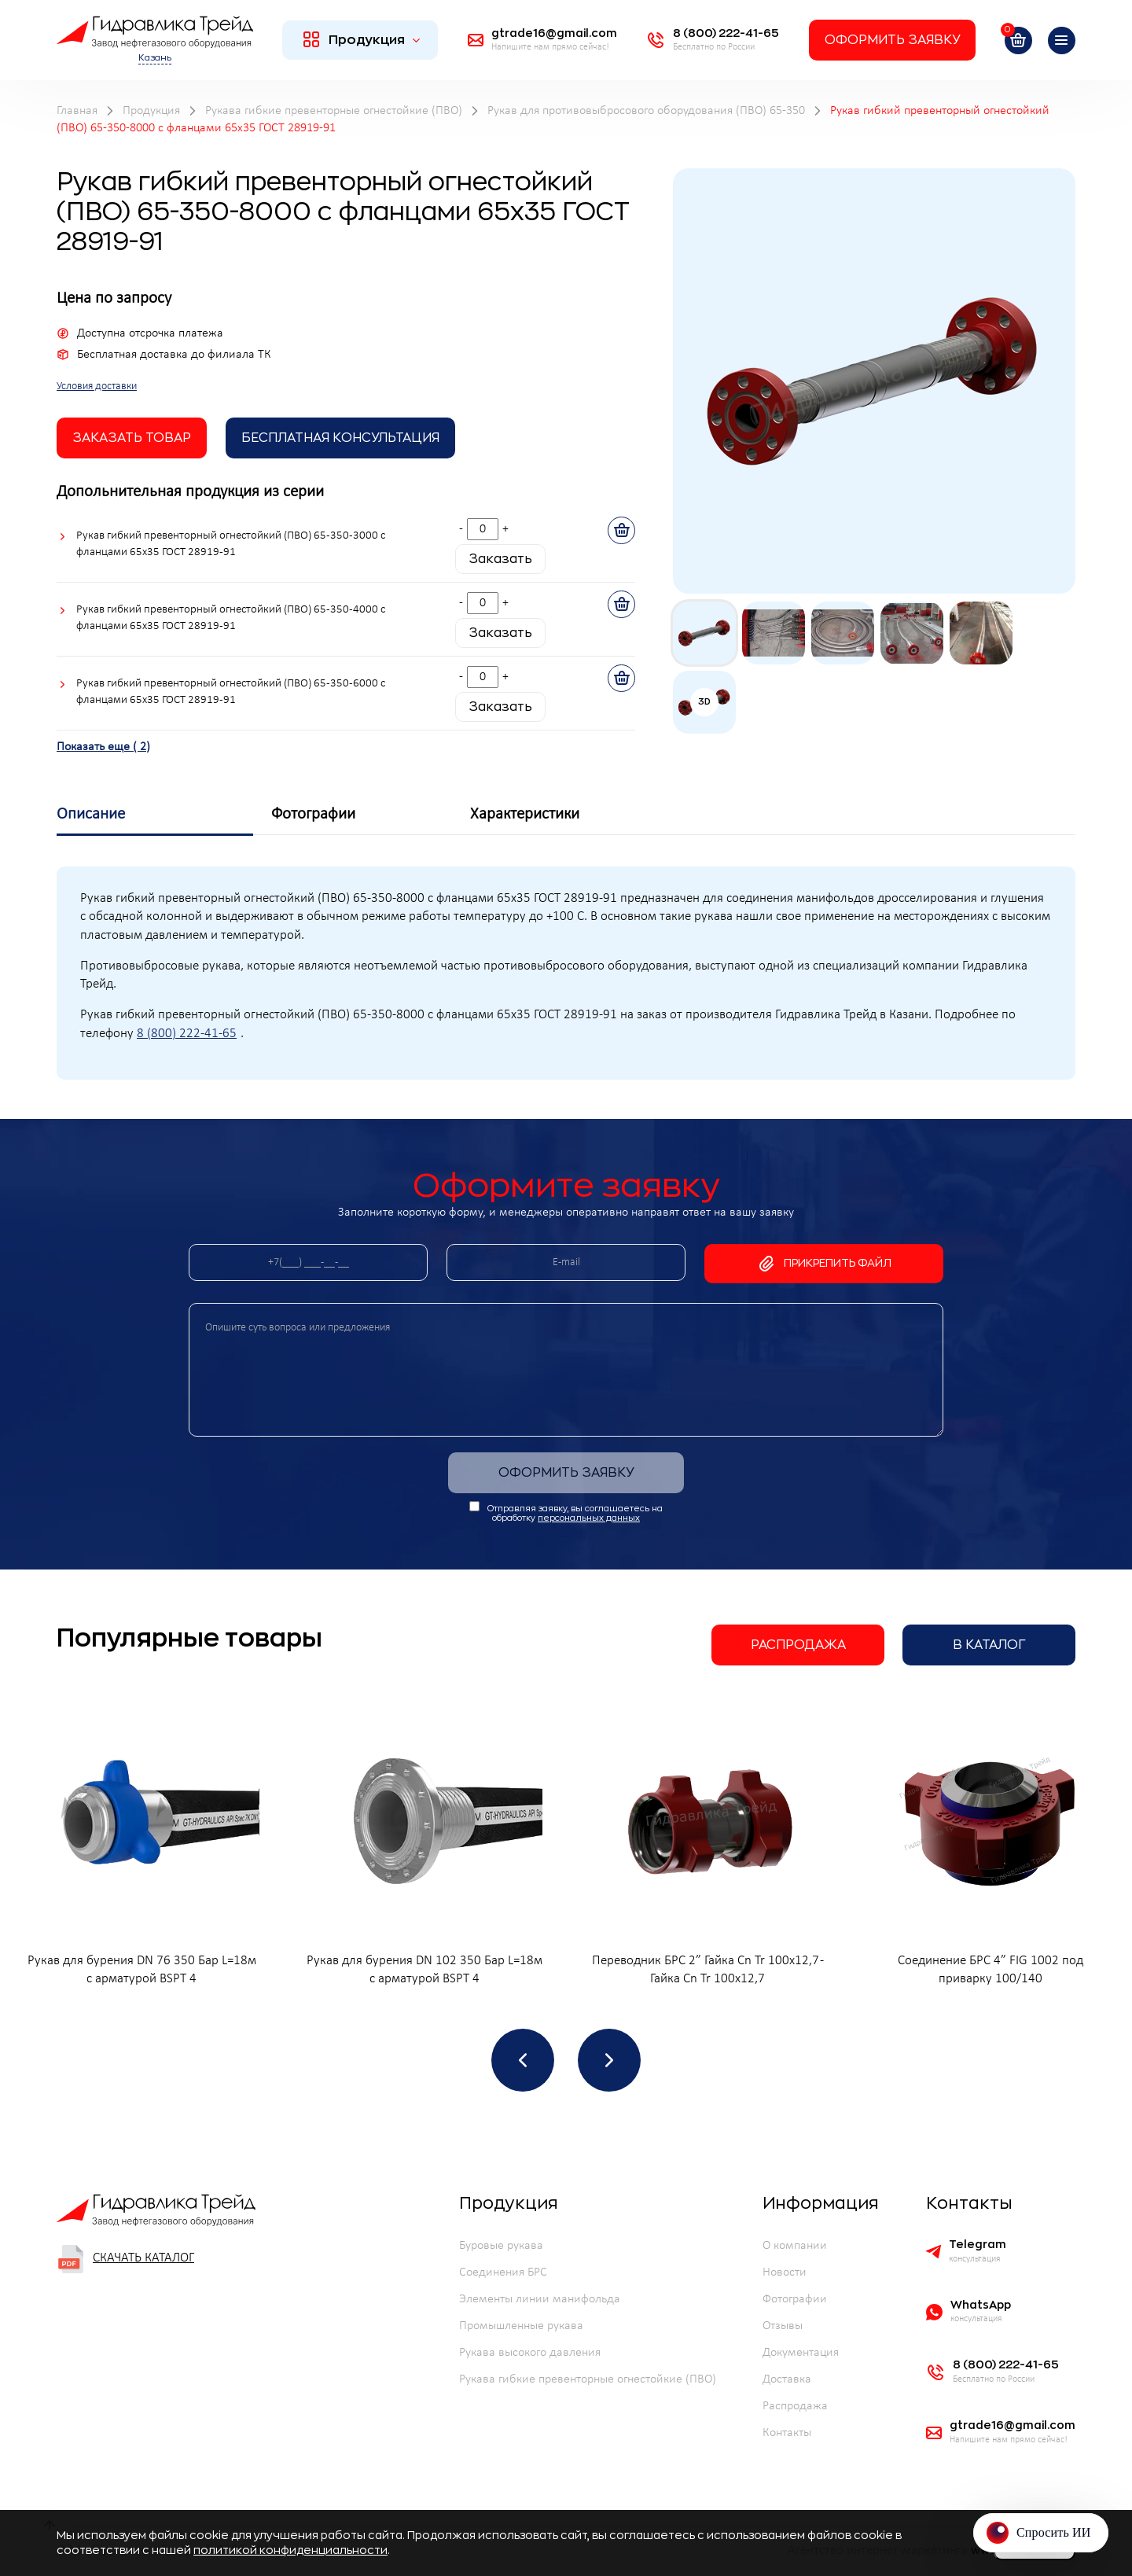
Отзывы (783, 2326)
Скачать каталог (125, 2259)
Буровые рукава (501, 2245)
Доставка (787, 2379)
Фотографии (795, 2299)
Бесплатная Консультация (340, 438)
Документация (801, 2352)
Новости (785, 2272)
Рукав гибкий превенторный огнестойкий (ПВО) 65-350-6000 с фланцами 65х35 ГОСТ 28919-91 (230, 692)
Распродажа (798, 1645)
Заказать (500, 559)
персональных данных (589, 1518)
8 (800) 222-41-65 (187, 1034)
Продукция (362, 39)
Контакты (787, 2433)
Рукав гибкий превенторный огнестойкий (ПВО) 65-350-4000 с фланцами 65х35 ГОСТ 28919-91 (230, 618)
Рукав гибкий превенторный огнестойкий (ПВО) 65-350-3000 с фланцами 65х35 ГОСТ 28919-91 (230, 544)
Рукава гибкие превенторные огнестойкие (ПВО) (587, 2379)
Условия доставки (97, 386)
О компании (795, 2245)
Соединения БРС (503, 2272)
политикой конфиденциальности (290, 2550)
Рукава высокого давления (530, 2352)
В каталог (989, 1645)
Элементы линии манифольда (539, 2299)
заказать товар (131, 438)
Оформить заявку (892, 40)
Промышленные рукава (521, 2326)
